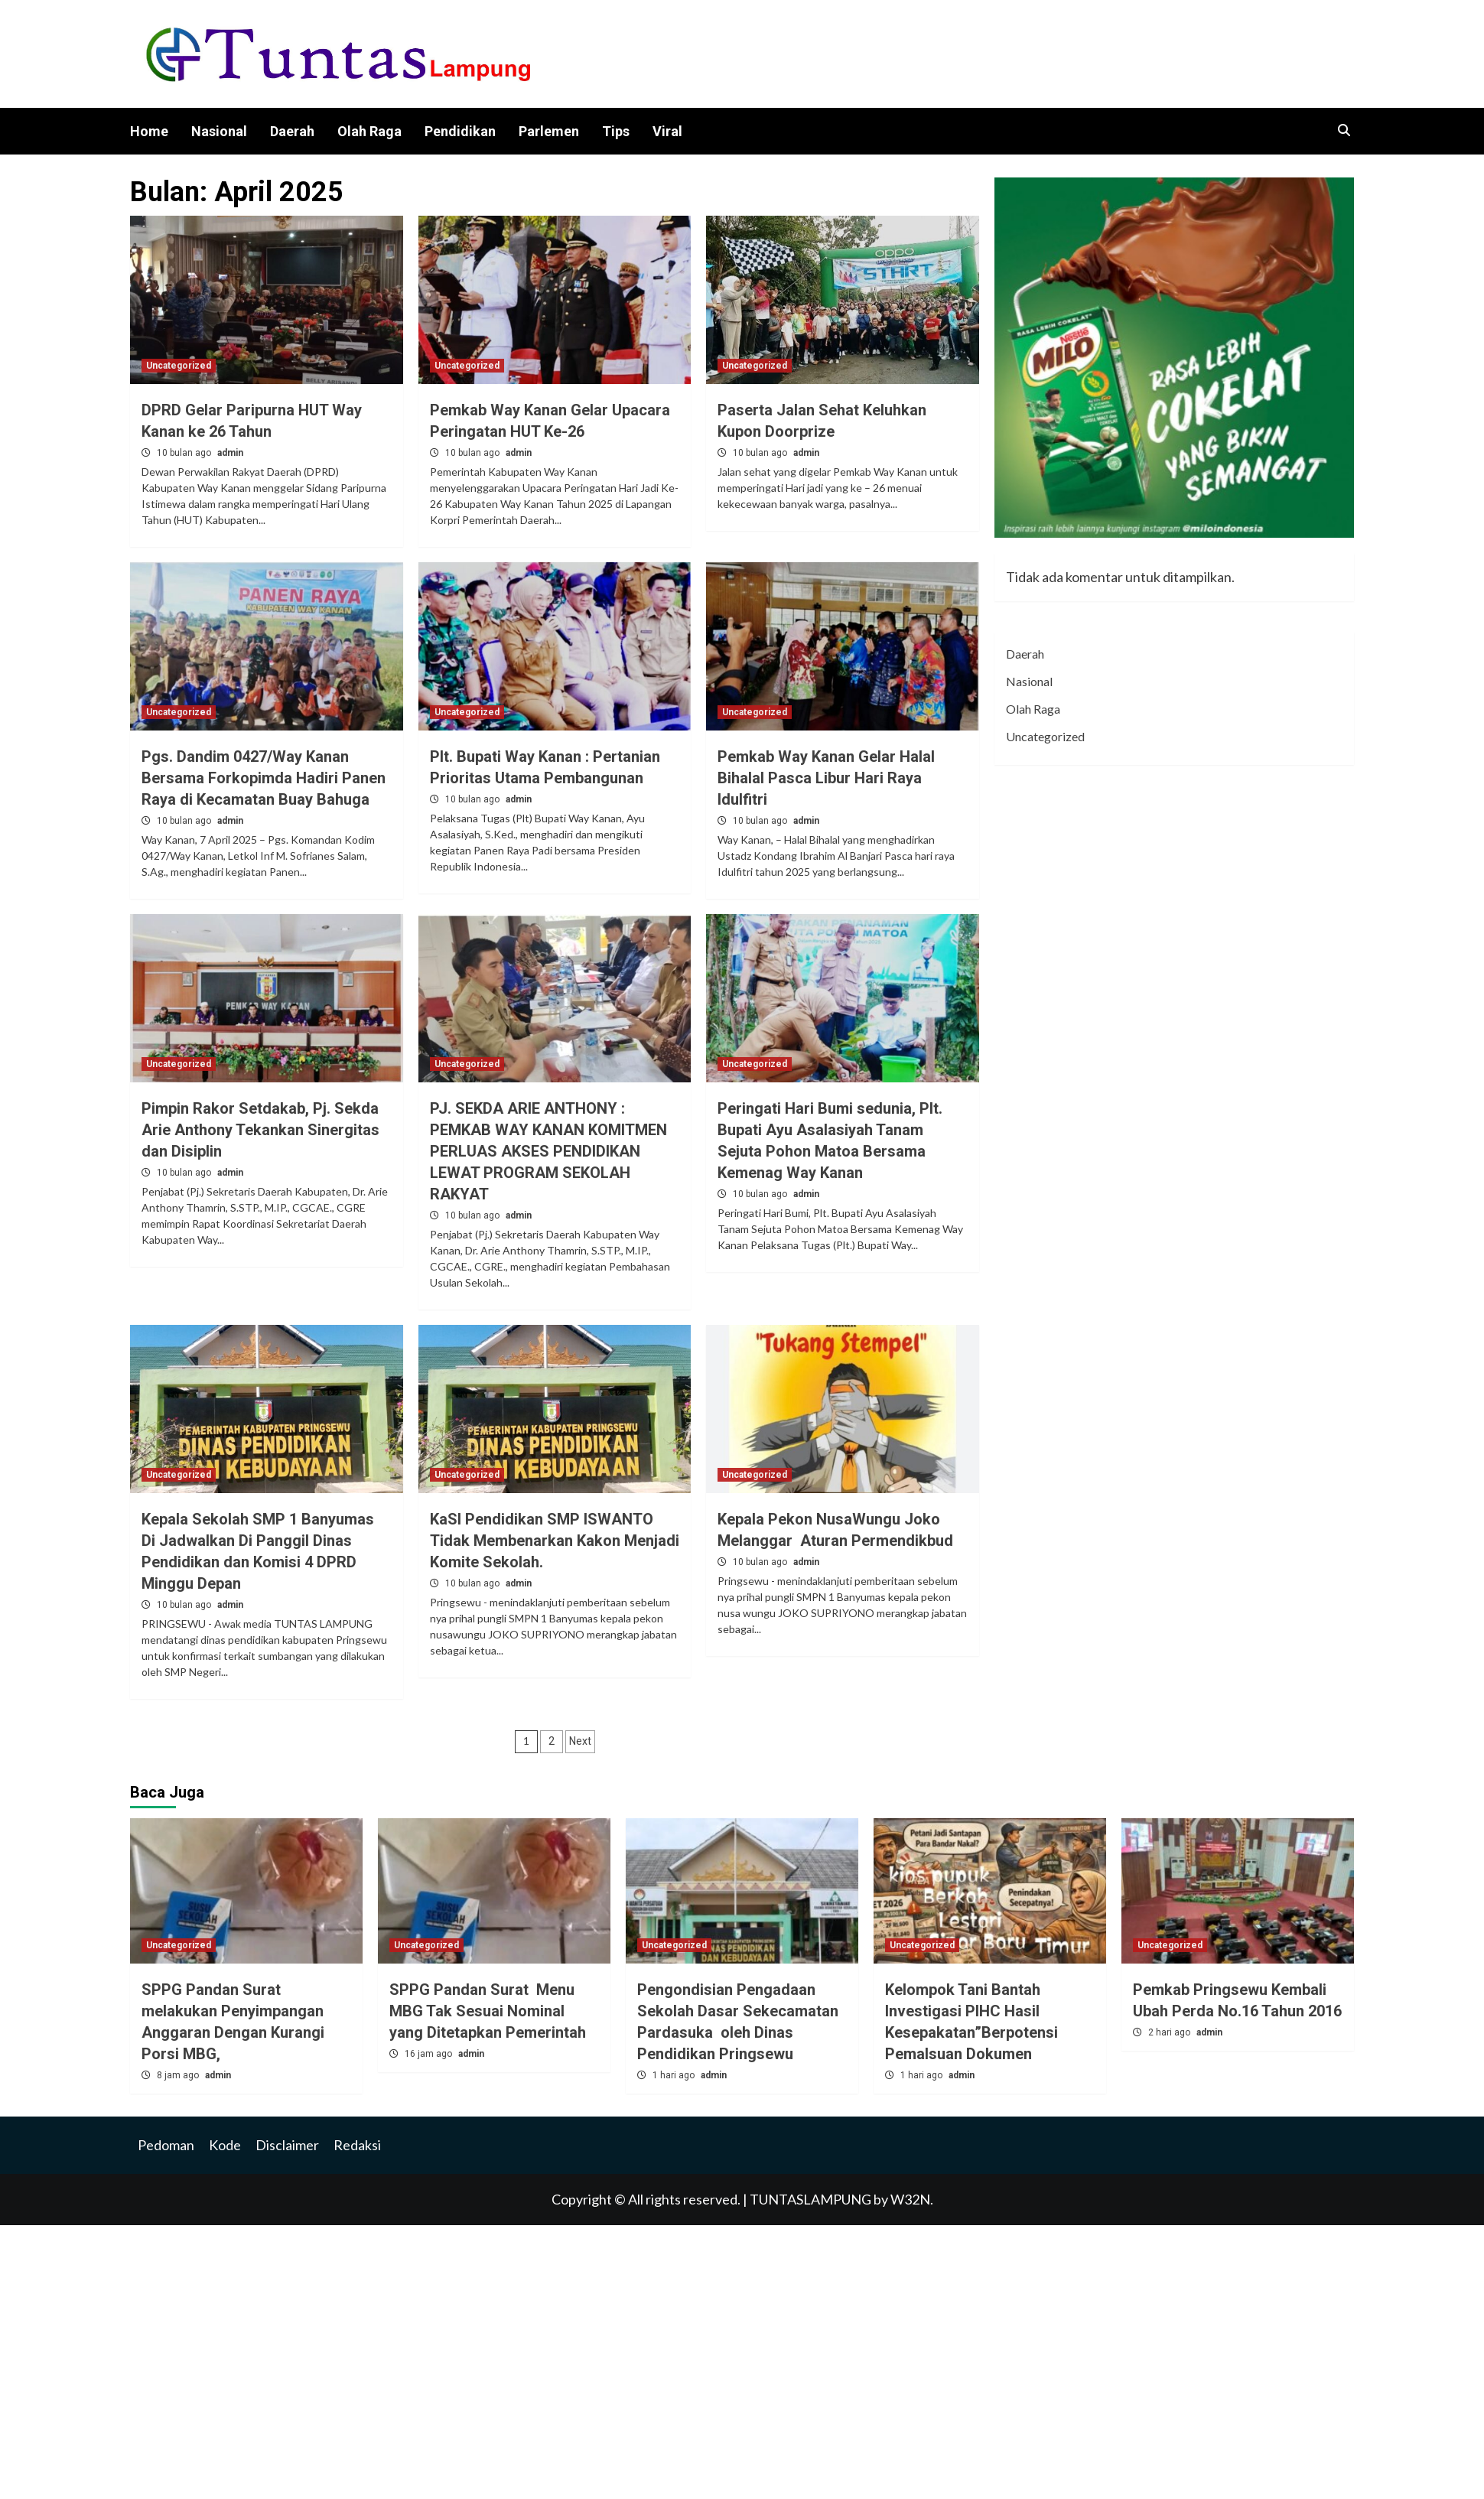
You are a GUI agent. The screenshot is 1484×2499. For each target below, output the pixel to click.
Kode (225, 2144)
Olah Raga (369, 131)
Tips (616, 131)
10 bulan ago (185, 452)
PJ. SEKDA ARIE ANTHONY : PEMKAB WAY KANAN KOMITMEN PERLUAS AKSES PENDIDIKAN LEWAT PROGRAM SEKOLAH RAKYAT (548, 1151)
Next (580, 1741)
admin (230, 452)
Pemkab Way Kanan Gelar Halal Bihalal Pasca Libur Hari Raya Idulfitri (826, 778)
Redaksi (357, 2144)
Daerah (292, 131)
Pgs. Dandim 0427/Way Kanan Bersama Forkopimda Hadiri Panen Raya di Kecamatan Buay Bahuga (264, 778)
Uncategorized (178, 365)
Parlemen (549, 131)
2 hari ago (1170, 2032)
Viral (667, 131)
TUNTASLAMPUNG (812, 2199)
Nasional (219, 131)
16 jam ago (429, 2053)
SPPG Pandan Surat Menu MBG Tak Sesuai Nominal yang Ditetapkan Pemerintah (487, 2011)
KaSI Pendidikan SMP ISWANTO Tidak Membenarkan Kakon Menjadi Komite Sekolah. (554, 1540)
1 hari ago (675, 2075)
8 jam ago (179, 2075)
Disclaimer (287, 2144)
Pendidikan (460, 131)
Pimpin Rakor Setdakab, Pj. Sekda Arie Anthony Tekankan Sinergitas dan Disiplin (260, 1129)
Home (149, 131)
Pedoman (166, 2144)
